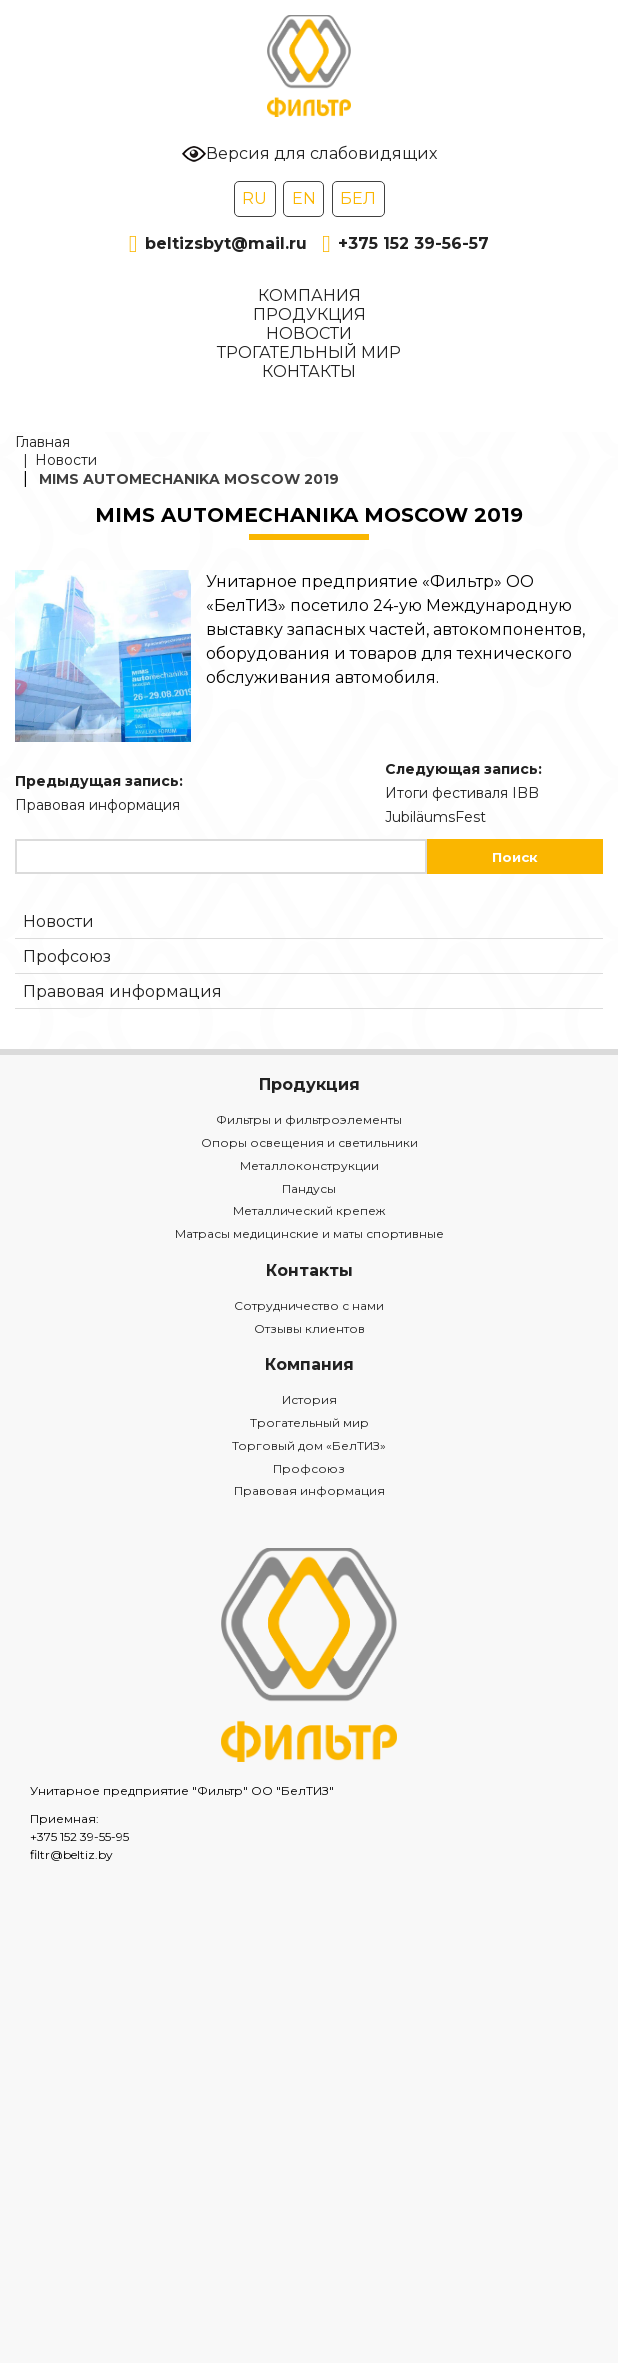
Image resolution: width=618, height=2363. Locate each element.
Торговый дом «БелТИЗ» (309, 1445)
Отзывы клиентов (309, 1328)
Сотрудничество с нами (309, 1305)
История (309, 1399)
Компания (309, 295)
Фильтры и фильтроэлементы (309, 1119)
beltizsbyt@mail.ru (218, 244)
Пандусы (309, 1188)
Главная (42, 442)
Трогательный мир (309, 352)
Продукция (309, 314)
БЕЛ (358, 198)
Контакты (309, 371)
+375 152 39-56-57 (405, 244)
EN (304, 198)
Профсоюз (67, 956)
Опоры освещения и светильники (309, 1142)
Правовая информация (122, 991)
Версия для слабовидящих (309, 154)
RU (254, 198)
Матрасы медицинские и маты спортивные (309, 1233)
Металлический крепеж (309, 1210)
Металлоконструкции (309, 1165)
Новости (309, 333)
